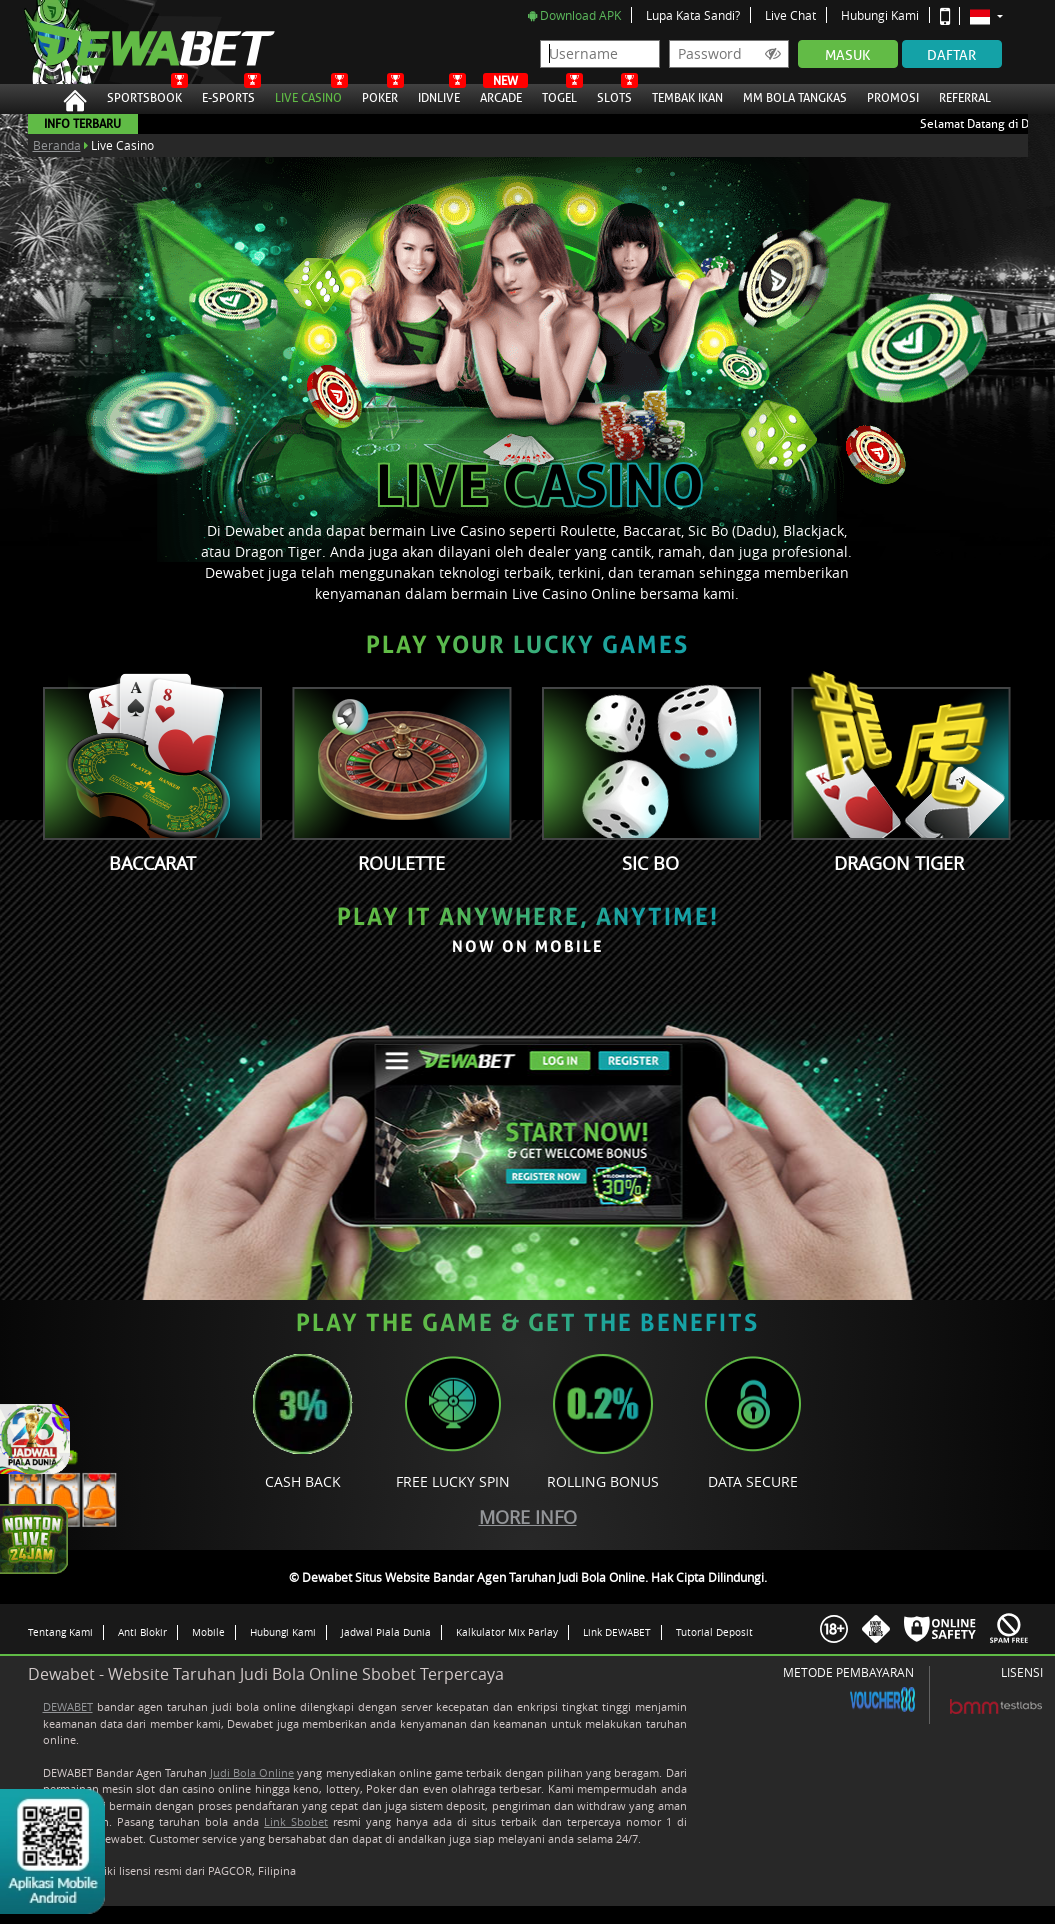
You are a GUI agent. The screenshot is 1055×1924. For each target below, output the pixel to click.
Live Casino (308, 95)
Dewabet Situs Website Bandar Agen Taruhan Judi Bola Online (131, 42)
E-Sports (228, 95)
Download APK (574, 15)
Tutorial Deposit (714, 1632)
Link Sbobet (296, 1821)
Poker (380, 95)
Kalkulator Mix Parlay (507, 1632)
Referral (965, 98)
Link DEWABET (617, 1632)
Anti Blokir (142, 1632)
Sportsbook (144, 95)
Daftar (951, 55)
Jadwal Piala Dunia (386, 1632)
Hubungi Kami (880, 15)
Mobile (208, 1632)
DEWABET (68, 1706)
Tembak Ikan (687, 95)
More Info (528, 1517)
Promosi (893, 95)
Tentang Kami (60, 1632)
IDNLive (439, 95)
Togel (559, 95)
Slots (614, 95)
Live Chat (790, 15)
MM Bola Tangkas (795, 95)
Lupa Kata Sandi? (693, 15)
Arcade (501, 95)
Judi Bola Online (252, 1772)
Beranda (57, 145)
